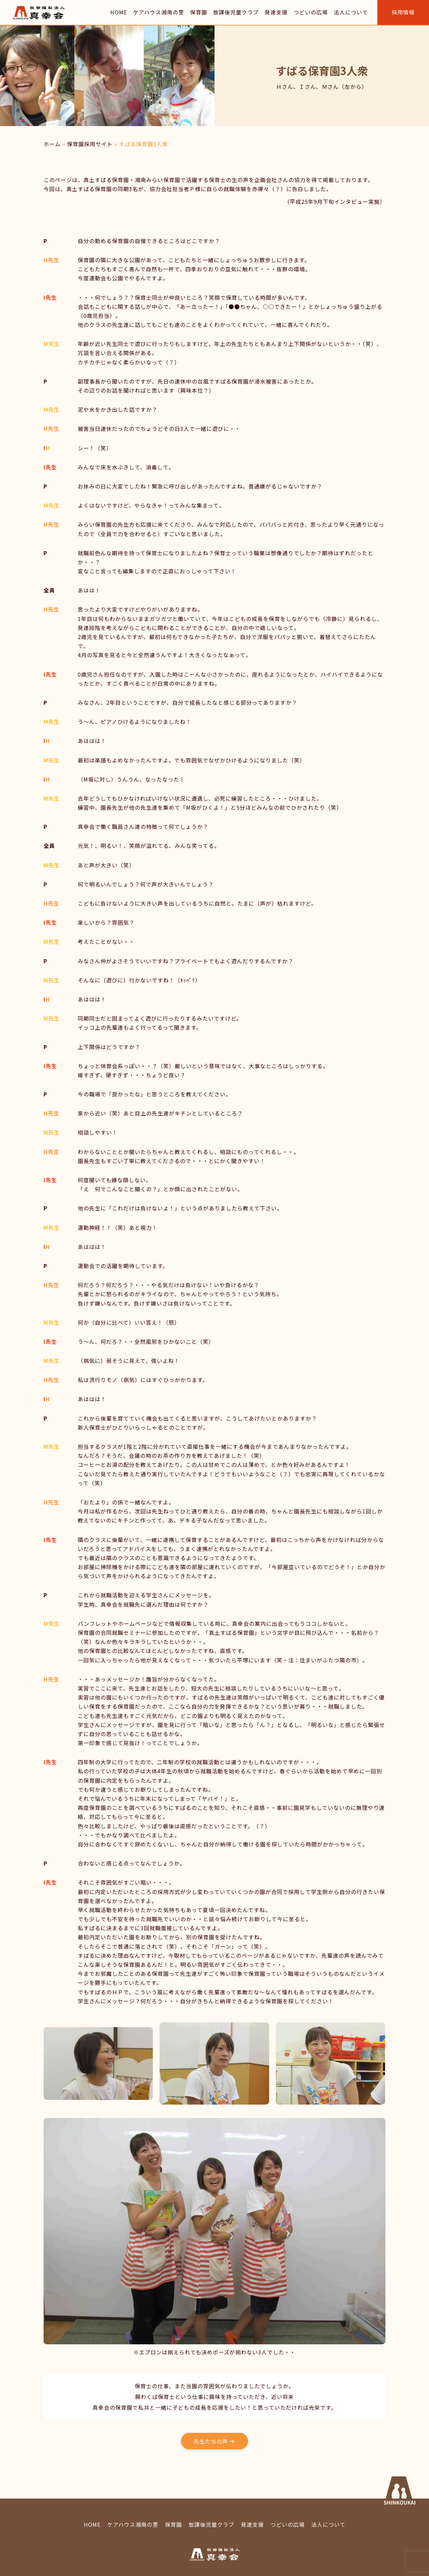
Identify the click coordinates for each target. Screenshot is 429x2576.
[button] (214, 2441)
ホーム (52, 144)
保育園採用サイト (90, 144)
